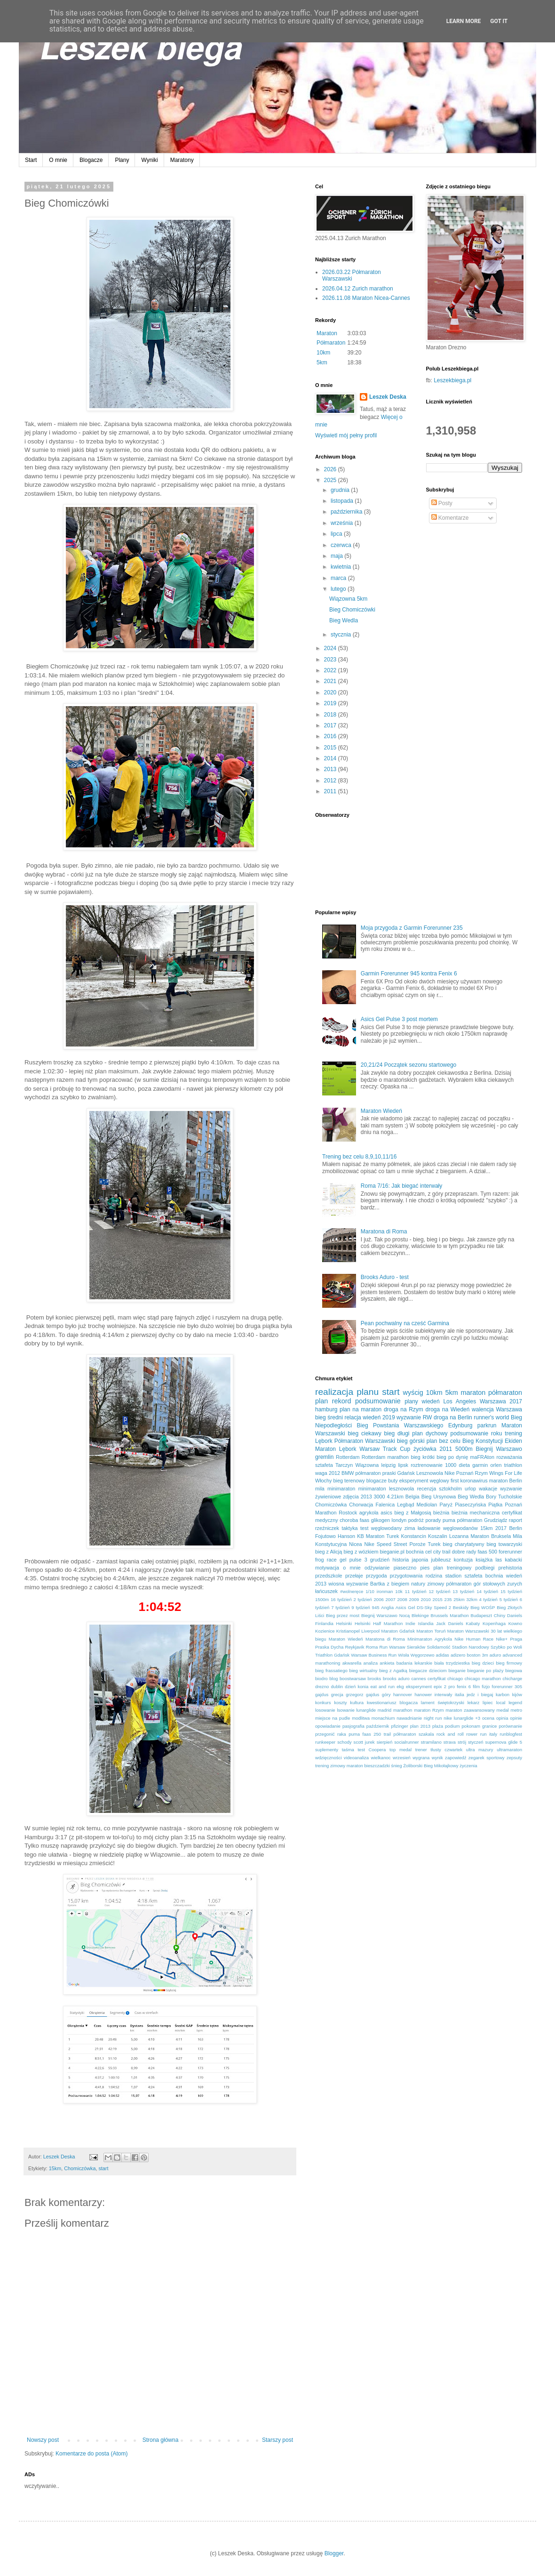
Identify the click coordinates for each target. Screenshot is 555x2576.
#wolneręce (351, 1591)
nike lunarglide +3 (462, 1718)
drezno (322, 1686)
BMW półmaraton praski (368, 1473)
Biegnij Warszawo (499, 1449)
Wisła (403, 1655)
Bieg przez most (342, 1615)
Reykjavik (354, 1647)
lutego (339, 589)
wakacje (488, 1488)
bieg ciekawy (364, 1433)
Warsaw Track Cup (384, 1449)
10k (398, 1591)
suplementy (326, 1749)
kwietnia (342, 567)
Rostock (348, 1512)
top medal (400, 1749)
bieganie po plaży (486, 1670)
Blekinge (420, 1615)
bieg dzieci (483, 1663)
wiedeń (431, 1401)
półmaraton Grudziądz (482, 1520)
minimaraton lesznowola (386, 1488)
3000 (379, 1496)
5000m (464, 1449)
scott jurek (364, 1742)
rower (471, 1734)
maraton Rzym (429, 1710)
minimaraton (341, 1488)
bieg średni (329, 1417)
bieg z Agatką (393, 1670)
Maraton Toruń (430, 1631)
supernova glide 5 (503, 1742)
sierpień (385, 1742)
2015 (331, 747)
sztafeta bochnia (484, 1575)
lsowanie (345, 1710)
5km (322, 362)
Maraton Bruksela (490, 1536)
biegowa (513, 1670)
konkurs (323, 1702)
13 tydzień (463, 1591)
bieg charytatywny (463, 1544)
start (103, 2168)
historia (400, 1559)
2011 (331, 791)
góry (386, 1694)
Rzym (481, 1473)
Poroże (417, 1544)
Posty (441, 503)
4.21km (395, 1496)
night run (433, 1718)
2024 (331, 648)
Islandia (426, 1623)
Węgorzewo (423, 1655)
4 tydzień (488, 1599)
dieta (464, 1465)
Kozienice (325, 1631)
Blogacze (91, 160)
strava (450, 1742)
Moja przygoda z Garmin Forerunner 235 (412, 928)
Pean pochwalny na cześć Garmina (405, 1323)
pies (424, 1567)
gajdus (321, 1694)
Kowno (515, 1623)
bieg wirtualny (363, 1670)
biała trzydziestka (451, 1663)
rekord (341, 1401)
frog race (326, 1559)
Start (31, 160)
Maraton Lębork (336, 1449)
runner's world (491, 1417)
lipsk (403, 1465)
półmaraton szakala (414, 1734)
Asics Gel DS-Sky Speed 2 (423, 1607)
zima (409, 1528)
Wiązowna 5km (348, 599)
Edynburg (460, 1425)
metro (516, 1710)
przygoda (376, 1575)
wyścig (413, 1392)
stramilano (431, 1742)
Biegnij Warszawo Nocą (385, 1615)
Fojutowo (325, 1536)
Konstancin (413, 1536)
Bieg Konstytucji (482, 1441)
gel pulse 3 (353, 1559)
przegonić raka (330, 1734)
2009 (414, 1599)
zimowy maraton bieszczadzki (360, 1765)
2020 (331, 692)
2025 (331, 480)
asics (386, 1512)
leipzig (388, 1465)
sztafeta (324, 1465)
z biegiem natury (406, 1583)
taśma (348, 1749)
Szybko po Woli (506, 1647)
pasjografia (353, 1726)
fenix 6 (464, 1686)
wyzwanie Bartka (365, 1583)
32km (471, 1599)
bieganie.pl (392, 1551)
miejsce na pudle (332, 1718)
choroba (349, 1520)
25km (458, 1599)
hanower (423, 1694)
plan (321, 1401)
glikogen (380, 1520)
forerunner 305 (507, 1686)
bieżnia (441, 1512)
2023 (331, 659)
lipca (337, 534)
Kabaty (473, 1623)
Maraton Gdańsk (398, 1631)
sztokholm (450, 1488)
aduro (495, 1655)
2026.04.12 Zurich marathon (357, 288)
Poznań (465, 1473)
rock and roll (450, 1734)
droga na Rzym (403, 1409)
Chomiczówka (79, 2168)
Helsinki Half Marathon (379, 1623)
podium (452, 1726)
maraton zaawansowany (470, 1710)
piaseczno (405, 1567)
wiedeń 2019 (379, 1417)
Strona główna (161, 2440)
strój (462, 1742)
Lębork (324, 1441)
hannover (402, 1694)
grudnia (341, 490)
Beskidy (461, 1607)
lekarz (474, 1702)
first (455, 1480)
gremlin (324, 1457)
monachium (383, 1718)
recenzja (426, 1488)
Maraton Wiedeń (381, 1111)
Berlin (515, 1528)
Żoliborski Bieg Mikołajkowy (430, 1765)
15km (55, 2168)
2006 (379, 1599)
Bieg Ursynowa (438, 1496)
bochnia (415, 1551)
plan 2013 (420, 1726)
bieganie (457, 1670)
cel (428, 1551)
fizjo (486, 1686)
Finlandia (324, 1623)
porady (433, 1520)
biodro (321, 1678)
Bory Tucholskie (504, 1496)
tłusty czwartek (446, 1749)
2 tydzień (362, 1599)
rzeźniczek (327, 1528)
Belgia (412, 1496)
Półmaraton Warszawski (364, 1441)
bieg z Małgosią (412, 1512)
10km (323, 352)
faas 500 (488, 1551)
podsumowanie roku (476, 1433)
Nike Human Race (473, 1639)
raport (515, 1520)
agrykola (369, 1512)
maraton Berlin (505, 1480)
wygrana (420, 1757)
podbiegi (485, 1567)
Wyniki (149, 160)
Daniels (514, 1615)
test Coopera (371, 1749)
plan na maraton (360, 1409)
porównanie (510, 1726)
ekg (400, 1686)
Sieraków (416, 1647)
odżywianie (377, 1567)
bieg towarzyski (504, 1544)
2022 (331, 670)
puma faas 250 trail (370, 1734)
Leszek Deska (387, 397)
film (476, 1686)
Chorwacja (361, 1504)
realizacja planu (347, 1392)
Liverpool (370, 1631)
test (364, 1528)
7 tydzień (340, 1607)
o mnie (352, 1567)
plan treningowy (453, 1567)
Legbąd (405, 1504)
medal (503, 1710)
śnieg (396, 1765)
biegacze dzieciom (428, 1670)
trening (513, 1433)
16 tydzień (341, 1599)
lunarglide (366, 1710)
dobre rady (464, 1551)
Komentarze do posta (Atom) (91, 2453)
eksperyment (419, 1686)
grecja (337, 1694)
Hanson (346, 1536)
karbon (502, 1694)
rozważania (509, 1457)
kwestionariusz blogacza (392, 1702)
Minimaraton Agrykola (429, 1639)
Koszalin (437, 1536)
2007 (391, 1599)
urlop (470, 1488)
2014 (331, 758)
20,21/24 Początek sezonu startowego (408, 1065)
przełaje (354, 1575)
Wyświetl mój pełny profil (346, 435)
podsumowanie (378, 1401)
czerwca (342, 545)
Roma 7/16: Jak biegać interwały (401, 1186)
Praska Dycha (329, 1647)
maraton (472, 1392)
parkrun (487, 1425)
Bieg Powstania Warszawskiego (400, 1425)
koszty (340, 1702)
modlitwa (361, 1718)
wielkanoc (381, 1757)
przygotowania (406, 1575)
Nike (449, 1473)
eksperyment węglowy (424, 1480)
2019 (331, 703)
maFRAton (482, 1457)
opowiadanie (328, 1726)
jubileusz (441, 1559)
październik (377, 1726)
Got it (498, 21)
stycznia (342, 634)
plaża (437, 1726)
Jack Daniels (449, 1623)
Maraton (327, 333)
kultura (357, 1702)
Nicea (355, 1544)
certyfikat (436, 1678)
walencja (483, 1409)
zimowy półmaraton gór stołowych (466, 1583)
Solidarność (438, 1647)
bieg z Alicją (328, 1551)
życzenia (468, 1765)
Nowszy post (43, 2440)
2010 (426, 1599)
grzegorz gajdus (362, 1694)
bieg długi (397, 1433)
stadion (453, 1575)
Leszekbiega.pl (452, 380)
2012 (331, 780)
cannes (419, 1678)
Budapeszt (481, 1615)
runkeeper (325, 1742)
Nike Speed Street (385, 1544)
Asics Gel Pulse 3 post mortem (399, 1019)
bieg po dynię (452, 1457)
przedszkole (328, 1575)
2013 (331, 769)
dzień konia (356, 1686)
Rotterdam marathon (385, 1457)
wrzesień (402, 1757)
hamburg (326, 1409)
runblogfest (511, 1734)
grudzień (379, 1559)
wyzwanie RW (414, 1417)
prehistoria (510, 1567)
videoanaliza (356, 1757)
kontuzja (463, 1559)
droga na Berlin (453, 1417)
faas (364, 1520)
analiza (371, 1663)
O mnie (58, 160)
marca (339, 578)
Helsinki (344, 1623)
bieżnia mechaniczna (476, 1512)
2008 (402, 1599)
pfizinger (399, 1726)
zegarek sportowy (486, 1757)
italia (459, 1694)
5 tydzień (509, 1599)
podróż (416, 1520)
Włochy (323, 1480)
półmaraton (505, 1392)
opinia (502, 1718)
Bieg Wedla (343, 620)
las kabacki (508, 1559)
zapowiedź (455, 1757)
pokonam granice (479, 1726)
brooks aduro (396, 1678)
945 (376, 1607)
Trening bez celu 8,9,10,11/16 (359, 1156)
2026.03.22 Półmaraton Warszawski (351, 275)
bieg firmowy (509, 1663)
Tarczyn (344, 1465)
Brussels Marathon (450, 1615)
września (343, 523)
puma (449, 1520)
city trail (442, 1551)
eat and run (383, 1686)
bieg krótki (423, 1457)
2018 (331, 714)
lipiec (488, 1702)
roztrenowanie (427, 1465)
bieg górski (411, 1441)
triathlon (513, 1465)
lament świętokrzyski (442, 1702)
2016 (331, 736)
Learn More (463, 21)
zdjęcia (351, 1496)
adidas (442, 1655)
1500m (322, 1599)
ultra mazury (479, 1749)
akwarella (352, 1663)
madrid (384, 1710)
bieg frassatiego (331, 1670)
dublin (337, 1686)
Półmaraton (331, 342)
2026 (331, 469)
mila (320, 1488)
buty (392, 1480)
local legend (509, 1702)
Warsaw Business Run (373, 1655)
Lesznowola (429, 1473)
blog (333, 1678)
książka (484, 1559)
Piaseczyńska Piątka (478, 1504)
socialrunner (406, 1742)
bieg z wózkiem (360, 1551)
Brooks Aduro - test (385, 1277)
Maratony (182, 160)
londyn (398, 1520)
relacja (352, 1417)
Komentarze (450, 518)
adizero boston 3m (469, 1655)
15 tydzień (511, 1591)
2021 (331, 681)
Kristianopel (348, 1631)
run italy (488, 1734)
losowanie (325, 1710)
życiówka (424, 1449)
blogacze (376, 1480)
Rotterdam (347, 1457)
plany (411, 1401)
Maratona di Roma (384, 1231)
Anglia (387, 1607)
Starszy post (277, 2440)
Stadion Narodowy (470, 1647)
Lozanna (458, 1536)
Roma (372, 1647)
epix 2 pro (444, 1686)
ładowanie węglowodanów (448, 1528)
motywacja (327, 1567)
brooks (374, 1678)
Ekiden (513, 1441)
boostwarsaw (353, 1678)
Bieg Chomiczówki (352, 609)
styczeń (476, 1742)
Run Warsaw (392, 1647)
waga (321, 1473)
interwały (443, 1694)
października (347, 511)
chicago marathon (483, 1678)
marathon (402, 1710)
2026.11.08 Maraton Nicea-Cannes (366, 298)
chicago (455, 1678)
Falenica (385, 1504)
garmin (480, 1465)
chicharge (512, 1678)
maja (337, 556)
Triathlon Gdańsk (332, 1655)
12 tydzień (440, 1591)
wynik (437, 1757)
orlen (495, 1465)
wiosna (336, 1583)
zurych (514, 1583)
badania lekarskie (414, 1663)
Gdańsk (406, 1473)
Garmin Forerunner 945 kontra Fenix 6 (409, 973)
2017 (331, 725)
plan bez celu (443, 1441)
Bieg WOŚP (482, 1607)
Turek (434, 1544)
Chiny (500, 1615)
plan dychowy (429, 1433)
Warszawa (509, 1409)
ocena (488, 1718)
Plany (122, 160)
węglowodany (386, 1528)
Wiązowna (367, 1465)
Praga (516, 1639)
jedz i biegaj (480, 1694)
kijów (517, 1694)
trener (421, 1749)
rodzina (434, 1575)
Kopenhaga (494, 1623)
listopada (343, 501)
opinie (516, 1718)
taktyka (349, 1528)
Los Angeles (459, 1401)
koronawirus (474, 1480)
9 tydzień (360, 1607)
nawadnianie (409, 1718)
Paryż (445, 1504)
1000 (450, 1465)
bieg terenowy (349, 1480)
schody (344, 1742)
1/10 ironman (379, 1591)
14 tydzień (487, 1591)
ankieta (387, 1663)
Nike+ (501, 1639)
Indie (410, 1623)
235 (448, 1599)
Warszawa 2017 (501, 1401)
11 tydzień (416, 1591)
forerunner (510, 1551)
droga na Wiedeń (447, 1409)
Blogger (334, 2553)
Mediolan (427, 1504)
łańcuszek (326, 1591)
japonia (420, 1559)
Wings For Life (505, 1473)
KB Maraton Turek (378, 1536)
